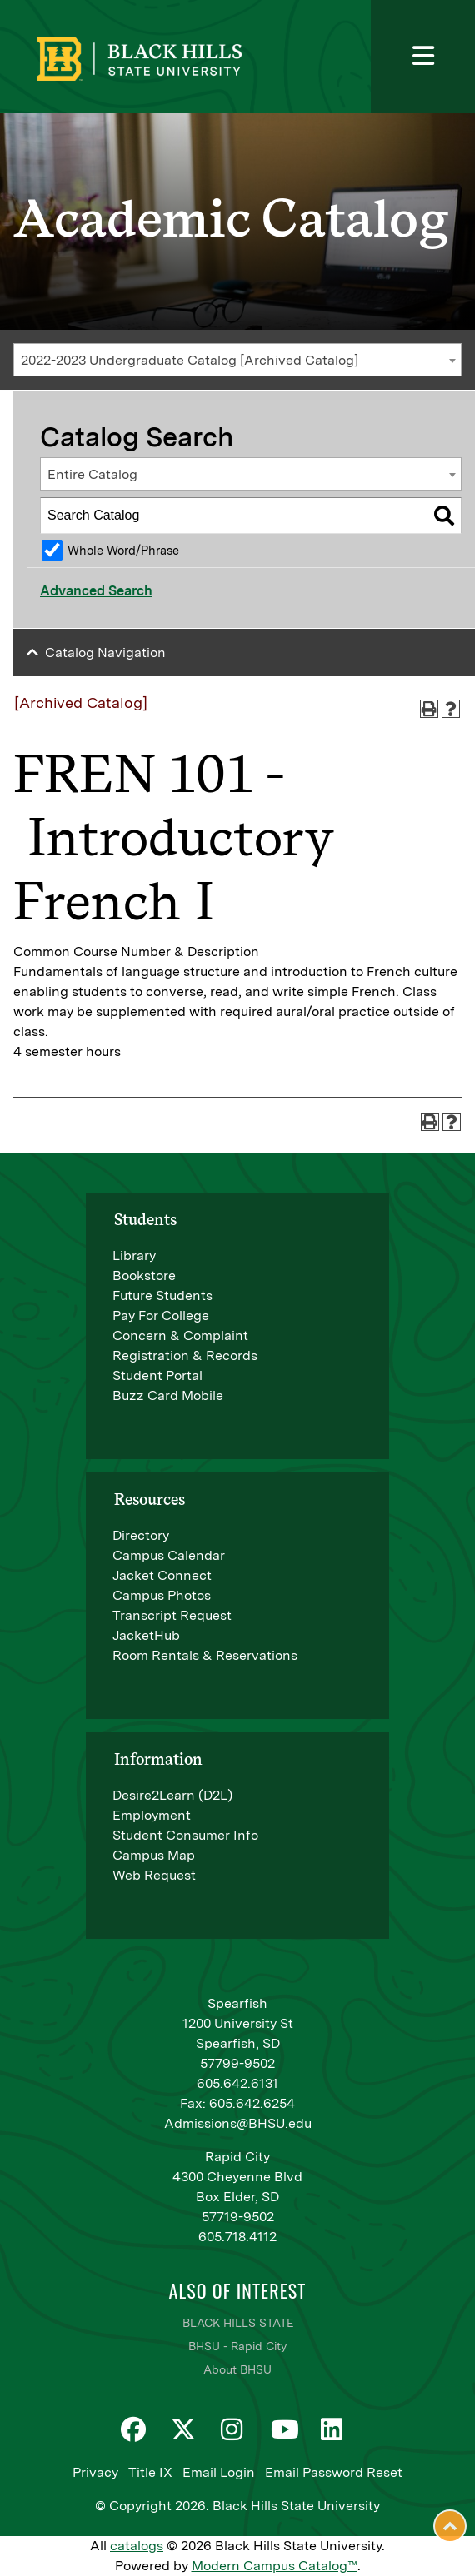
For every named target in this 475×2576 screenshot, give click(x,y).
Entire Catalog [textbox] (93, 474)
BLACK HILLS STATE (237, 2322)
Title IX (150, 2472)
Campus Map (153, 1855)
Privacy (95, 2472)
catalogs (136, 2546)
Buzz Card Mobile (167, 1395)
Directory (140, 1535)
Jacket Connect (162, 1575)
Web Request (154, 1875)
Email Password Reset (333, 2472)
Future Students (162, 1295)
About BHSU (237, 2369)
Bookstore (144, 1275)
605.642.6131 (237, 2083)
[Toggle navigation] (423, 56)
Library (134, 1255)
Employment (151, 1815)
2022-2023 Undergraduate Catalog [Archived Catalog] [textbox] (189, 360)
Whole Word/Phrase (123, 550)
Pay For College (160, 1315)
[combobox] (237, 359)
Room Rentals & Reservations (205, 1655)
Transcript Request (172, 1615)
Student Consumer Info (185, 1835)
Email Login (218, 2472)
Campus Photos (161, 1595)
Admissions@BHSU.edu (238, 2123)
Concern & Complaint (180, 1335)
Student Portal (157, 1375)
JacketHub (146, 1635)
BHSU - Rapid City (237, 2346)
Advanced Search (96, 591)
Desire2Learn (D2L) (172, 1795)
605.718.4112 (237, 2237)
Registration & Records (185, 1355)
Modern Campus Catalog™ (275, 2566)
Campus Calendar (168, 1555)
